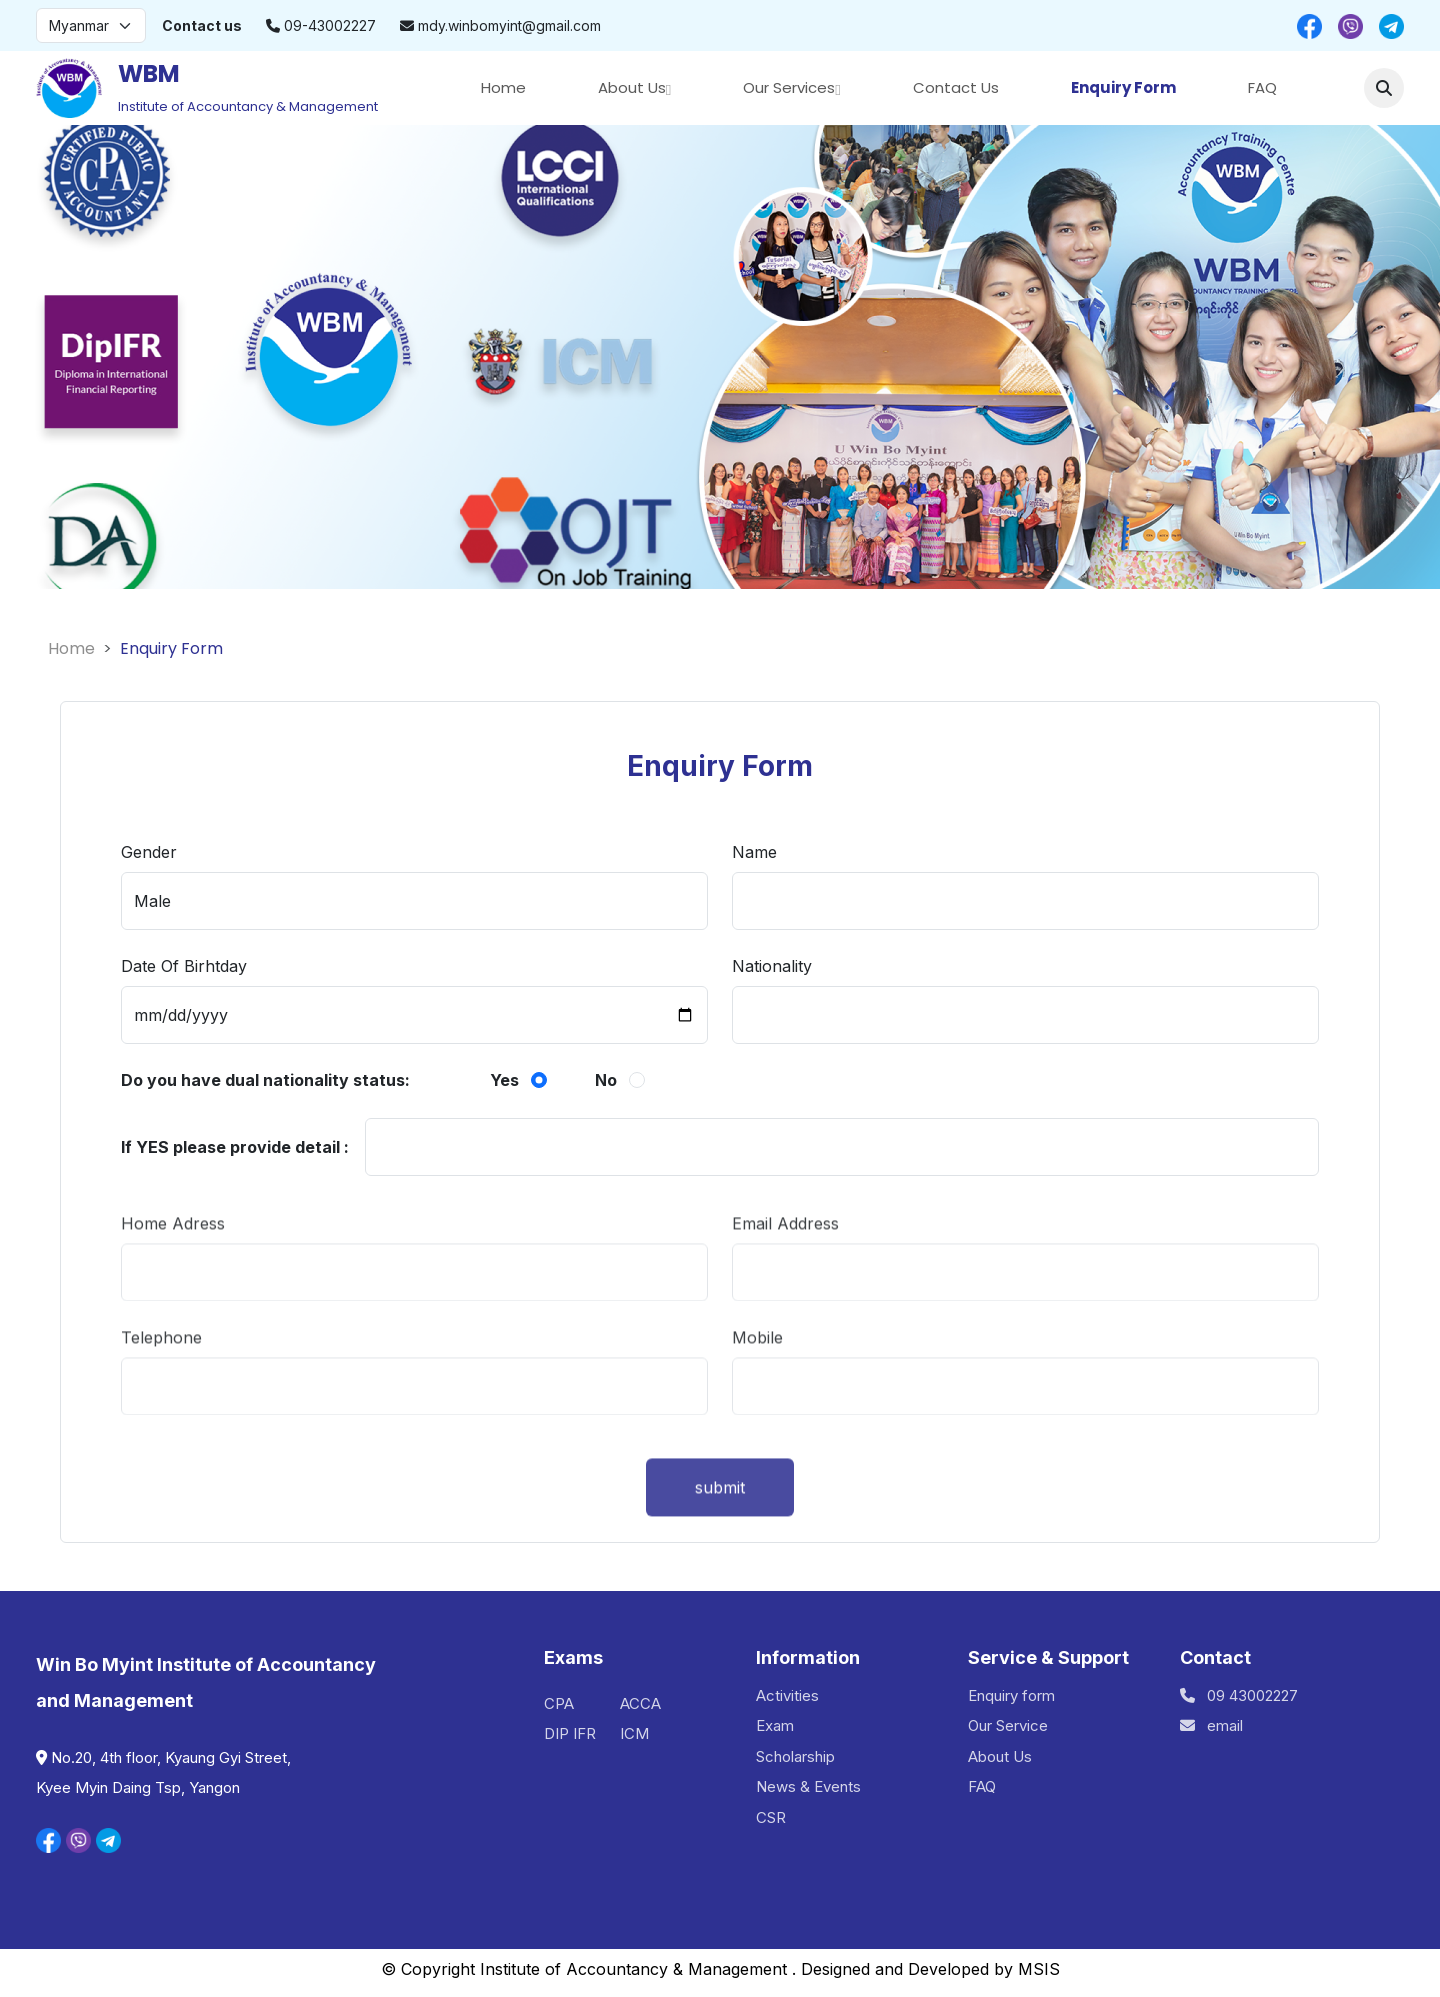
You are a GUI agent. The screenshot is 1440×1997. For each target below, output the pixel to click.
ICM (634, 1733)
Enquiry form (1011, 1695)
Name (754, 855)
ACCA (640, 1703)
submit (720, 1532)
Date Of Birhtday (184, 969)
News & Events (808, 1786)
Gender (149, 855)
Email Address (785, 1259)
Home (503, 87)
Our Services (789, 87)
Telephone (161, 1373)
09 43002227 (1239, 1695)
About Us (632, 87)
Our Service (1008, 1725)
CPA (559, 1703)
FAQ (1262, 87)
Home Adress (173, 1259)
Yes (504, 1081)
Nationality (772, 969)
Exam (775, 1725)
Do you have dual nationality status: (265, 1080)
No (606, 1081)
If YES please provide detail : (235, 1147)
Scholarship (795, 1756)
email (1211, 1725)
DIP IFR (570, 1733)
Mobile (757, 1373)
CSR (771, 1817)
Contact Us (956, 87)
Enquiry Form (1123, 87)
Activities (787, 1695)
